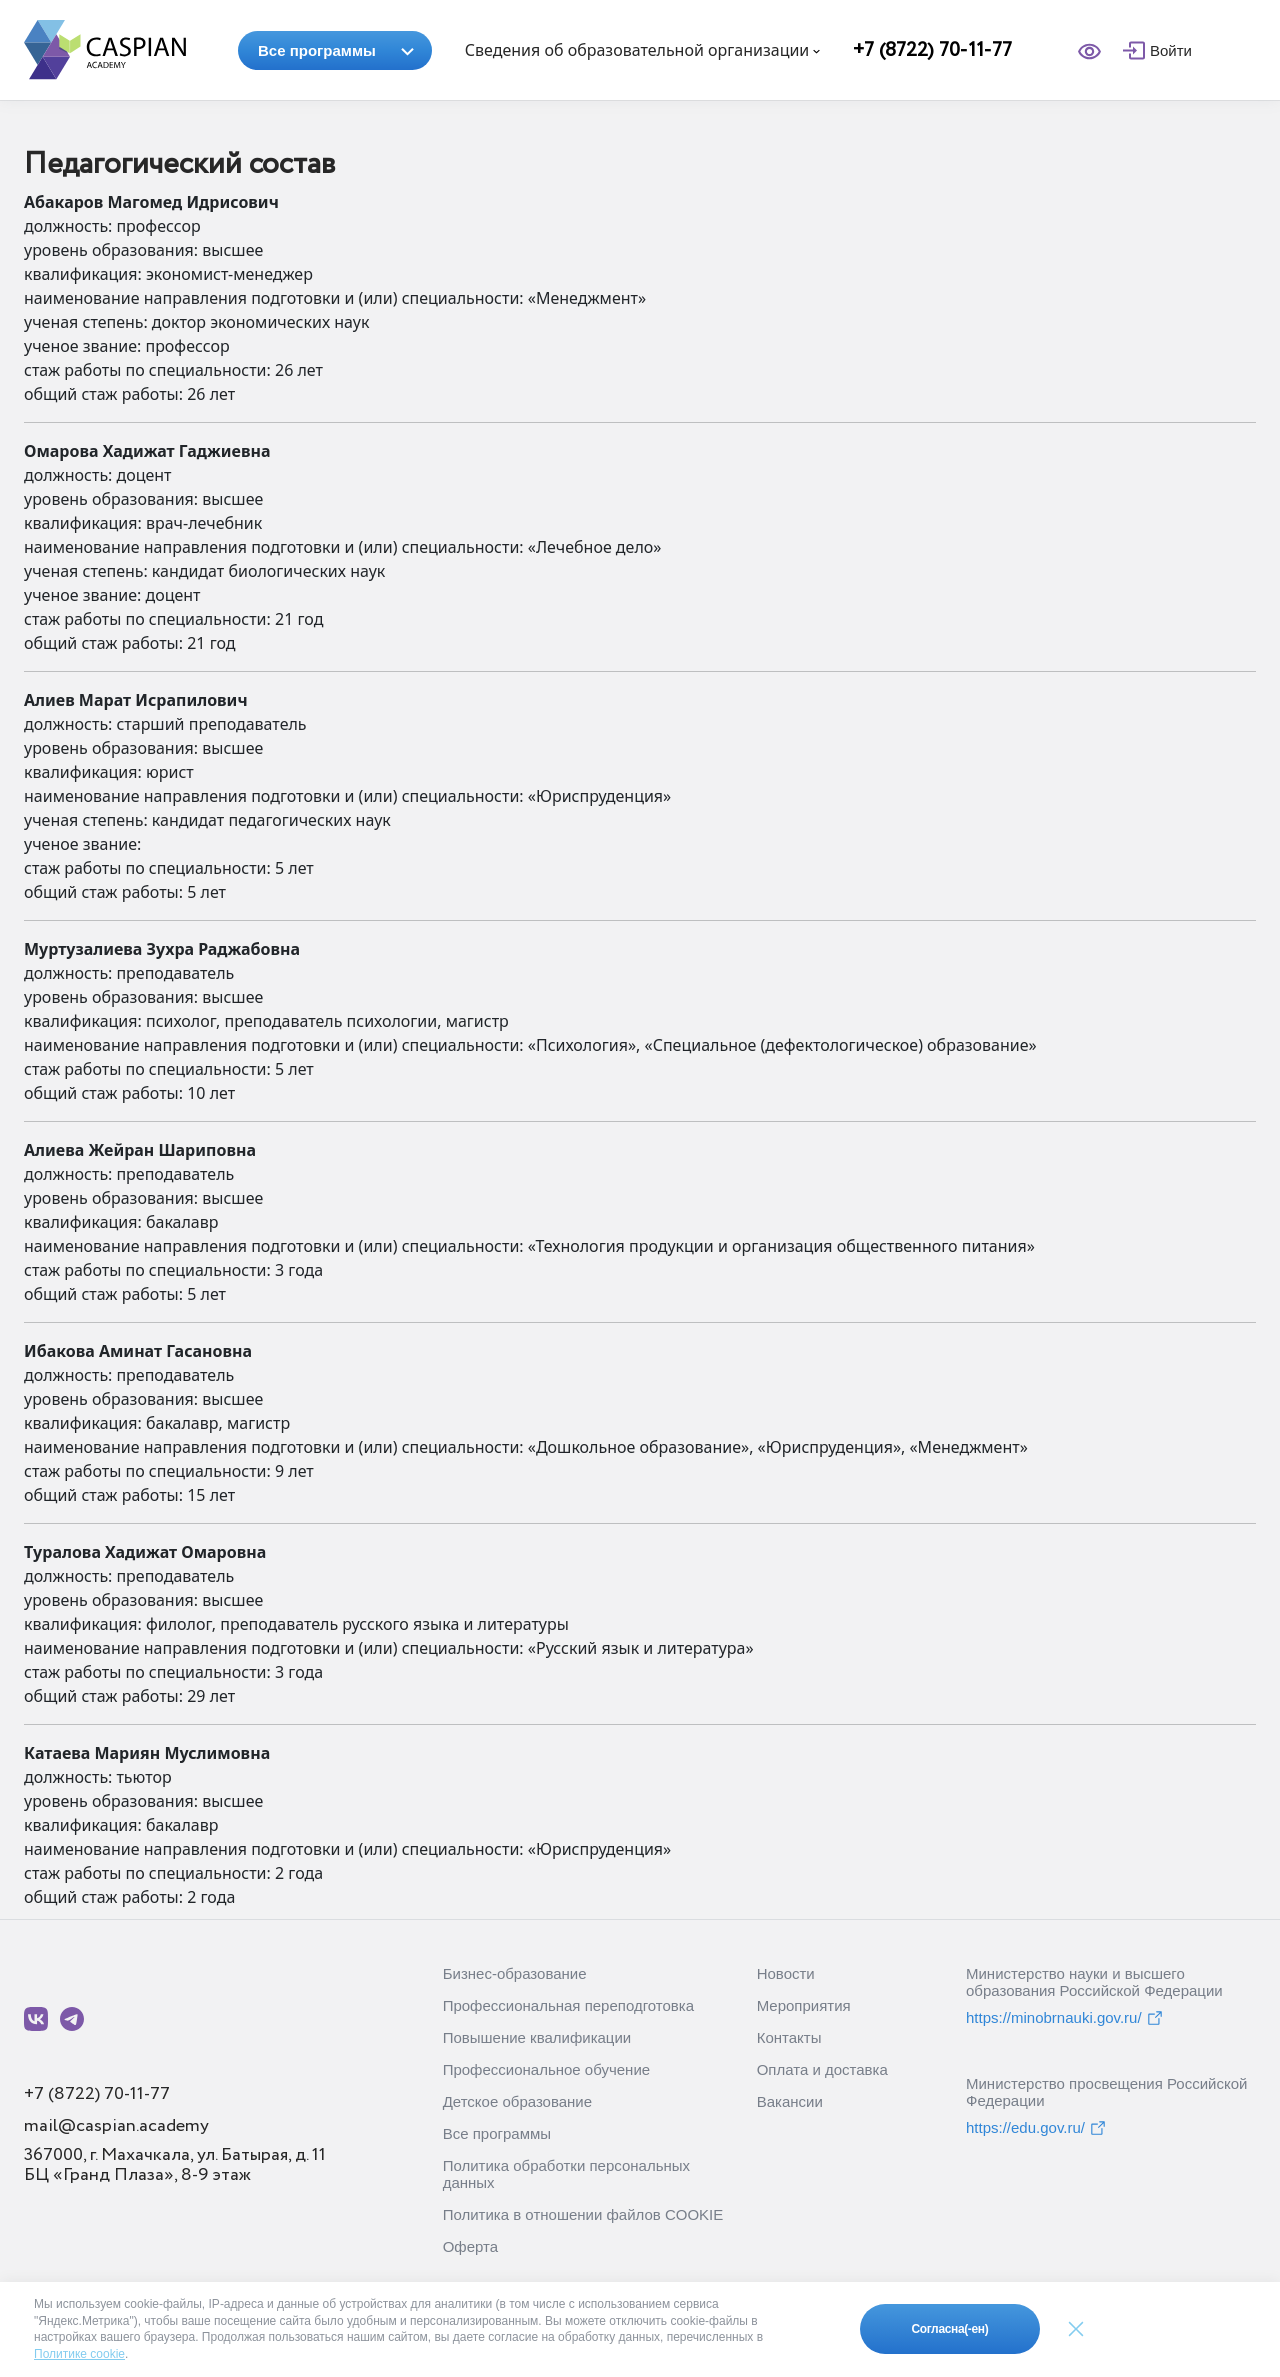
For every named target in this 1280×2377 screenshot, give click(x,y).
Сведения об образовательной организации (643, 50)
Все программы (336, 50)
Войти (1171, 50)
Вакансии (790, 2101)
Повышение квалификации (537, 2037)
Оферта (470, 2246)
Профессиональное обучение (546, 2069)
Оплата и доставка (822, 2069)
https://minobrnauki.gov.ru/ (1065, 2018)
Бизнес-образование (515, 1973)
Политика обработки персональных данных (566, 2174)
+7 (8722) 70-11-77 (932, 50)
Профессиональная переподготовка (568, 2005)
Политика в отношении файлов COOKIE (583, 2214)
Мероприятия (804, 2005)
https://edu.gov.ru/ (1036, 2128)
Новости (786, 1973)
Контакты (789, 2037)
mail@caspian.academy (116, 2126)
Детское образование (517, 2101)
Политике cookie (79, 2354)
